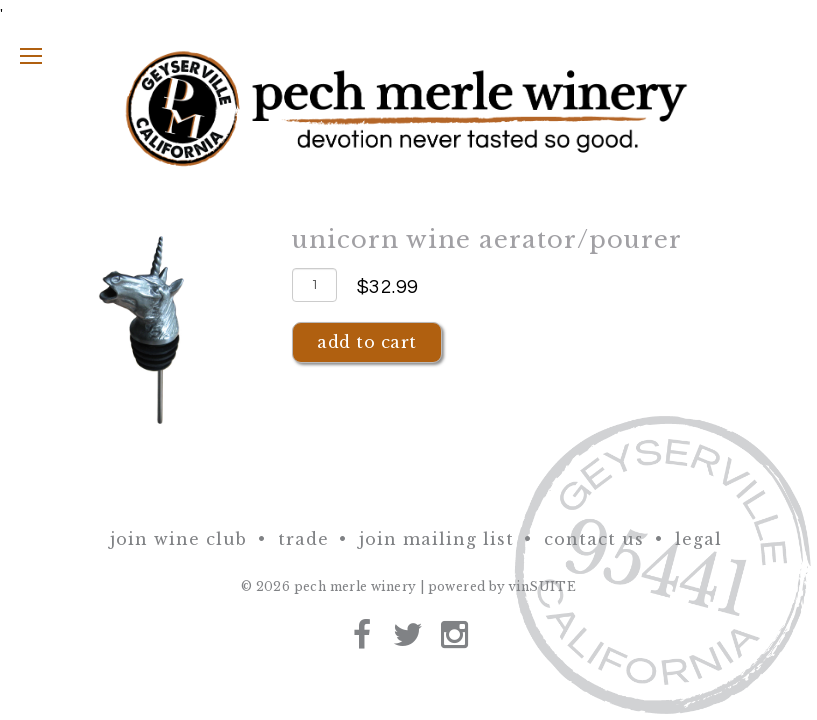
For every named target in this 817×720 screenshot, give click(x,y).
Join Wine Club (178, 539)
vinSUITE (542, 586)
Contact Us (594, 539)
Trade (303, 539)
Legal (698, 539)
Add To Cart (367, 342)
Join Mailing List (436, 539)
